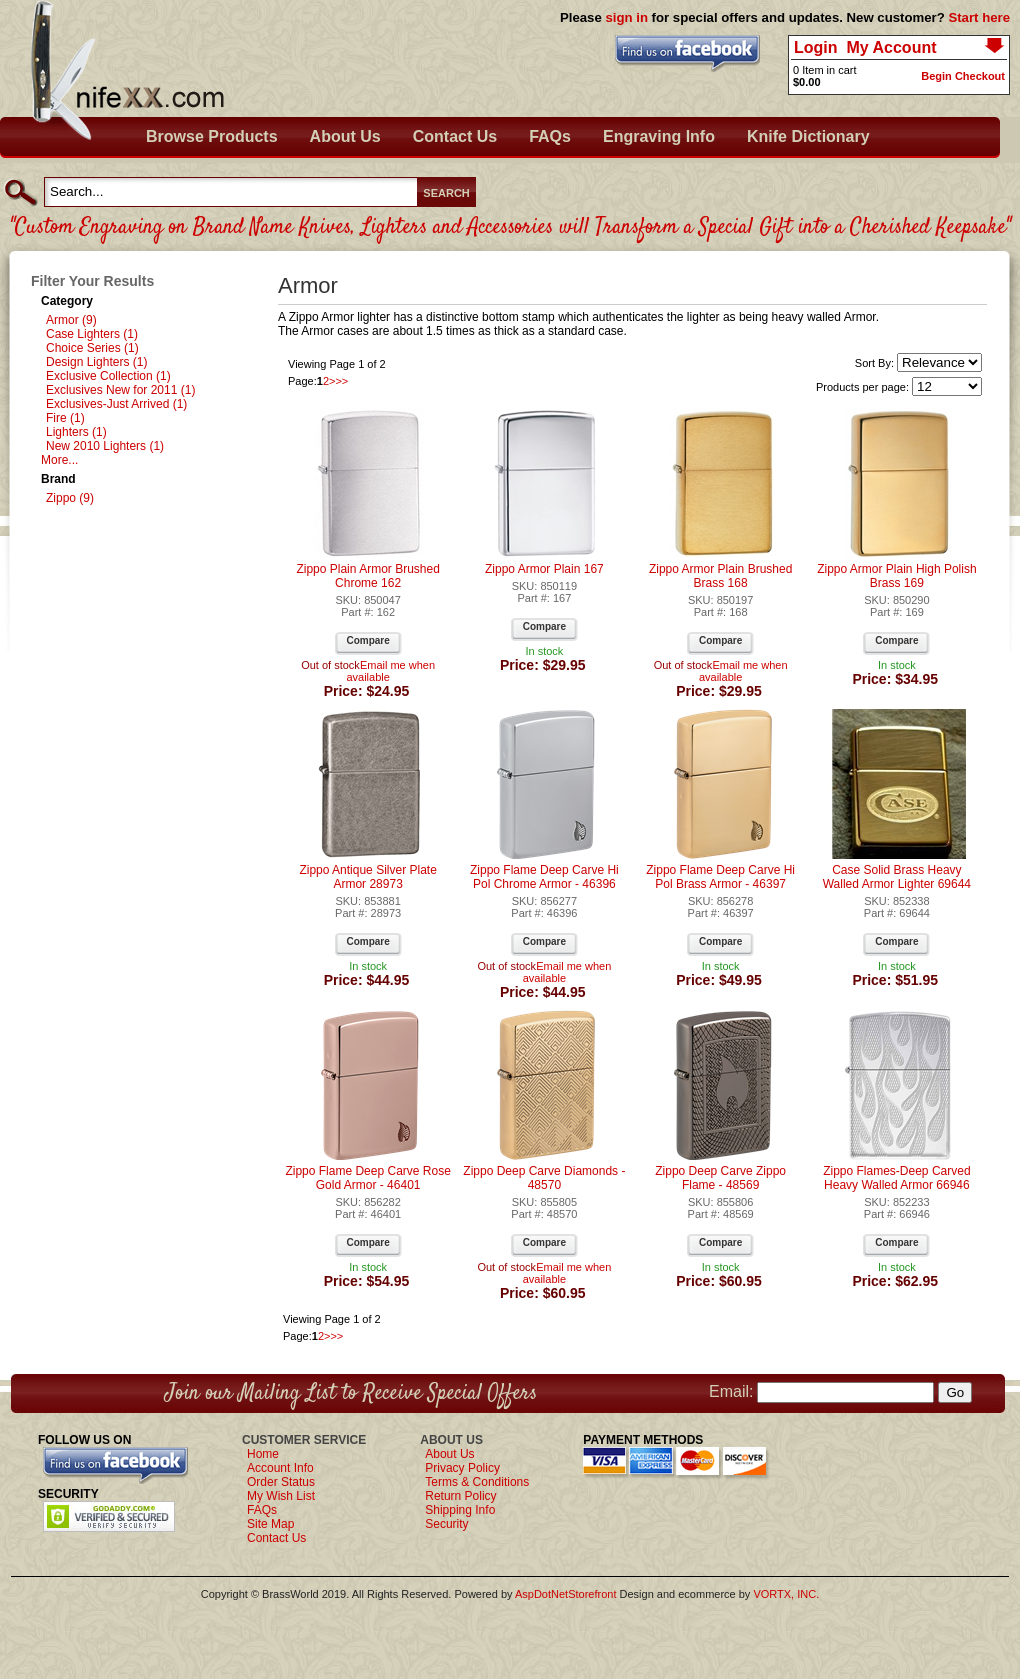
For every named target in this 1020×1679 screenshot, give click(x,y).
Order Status (281, 1482)
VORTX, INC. (786, 1594)
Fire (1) (65, 418)
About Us (345, 136)
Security (446, 1524)
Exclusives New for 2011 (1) (120, 390)
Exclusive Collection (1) (108, 376)
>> (341, 381)
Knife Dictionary (808, 136)
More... (59, 460)
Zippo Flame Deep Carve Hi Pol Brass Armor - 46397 (720, 877)
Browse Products (212, 136)
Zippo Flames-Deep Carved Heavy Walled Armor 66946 (896, 1178)
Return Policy (460, 1496)
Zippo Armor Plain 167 (544, 569)
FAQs (550, 136)
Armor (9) (71, 320)
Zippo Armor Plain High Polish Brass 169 (896, 576)
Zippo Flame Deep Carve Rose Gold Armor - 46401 (367, 1178)
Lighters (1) (76, 432)
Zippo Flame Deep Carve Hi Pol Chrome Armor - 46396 (544, 877)
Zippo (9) (70, 498)
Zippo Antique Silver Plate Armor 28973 (367, 877)
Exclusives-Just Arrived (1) (116, 404)
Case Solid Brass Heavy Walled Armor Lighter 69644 (897, 877)
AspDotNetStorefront (566, 1594)
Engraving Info (659, 136)
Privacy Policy (462, 1468)
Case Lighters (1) (92, 334)
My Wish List (281, 1496)
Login (816, 47)
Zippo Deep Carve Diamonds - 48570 (544, 1178)
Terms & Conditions (477, 1482)
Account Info (280, 1468)
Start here (979, 17)
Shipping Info (460, 1510)
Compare (367, 640)
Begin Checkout (963, 76)
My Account (891, 47)
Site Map (270, 1524)
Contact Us (455, 136)
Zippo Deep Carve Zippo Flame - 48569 (720, 1178)
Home (263, 1454)
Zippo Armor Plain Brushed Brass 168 (720, 576)
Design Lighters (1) (96, 362)
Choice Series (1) (92, 348)
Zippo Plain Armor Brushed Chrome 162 (367, 576)
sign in (626, 17)
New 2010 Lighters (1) (105, 446)
